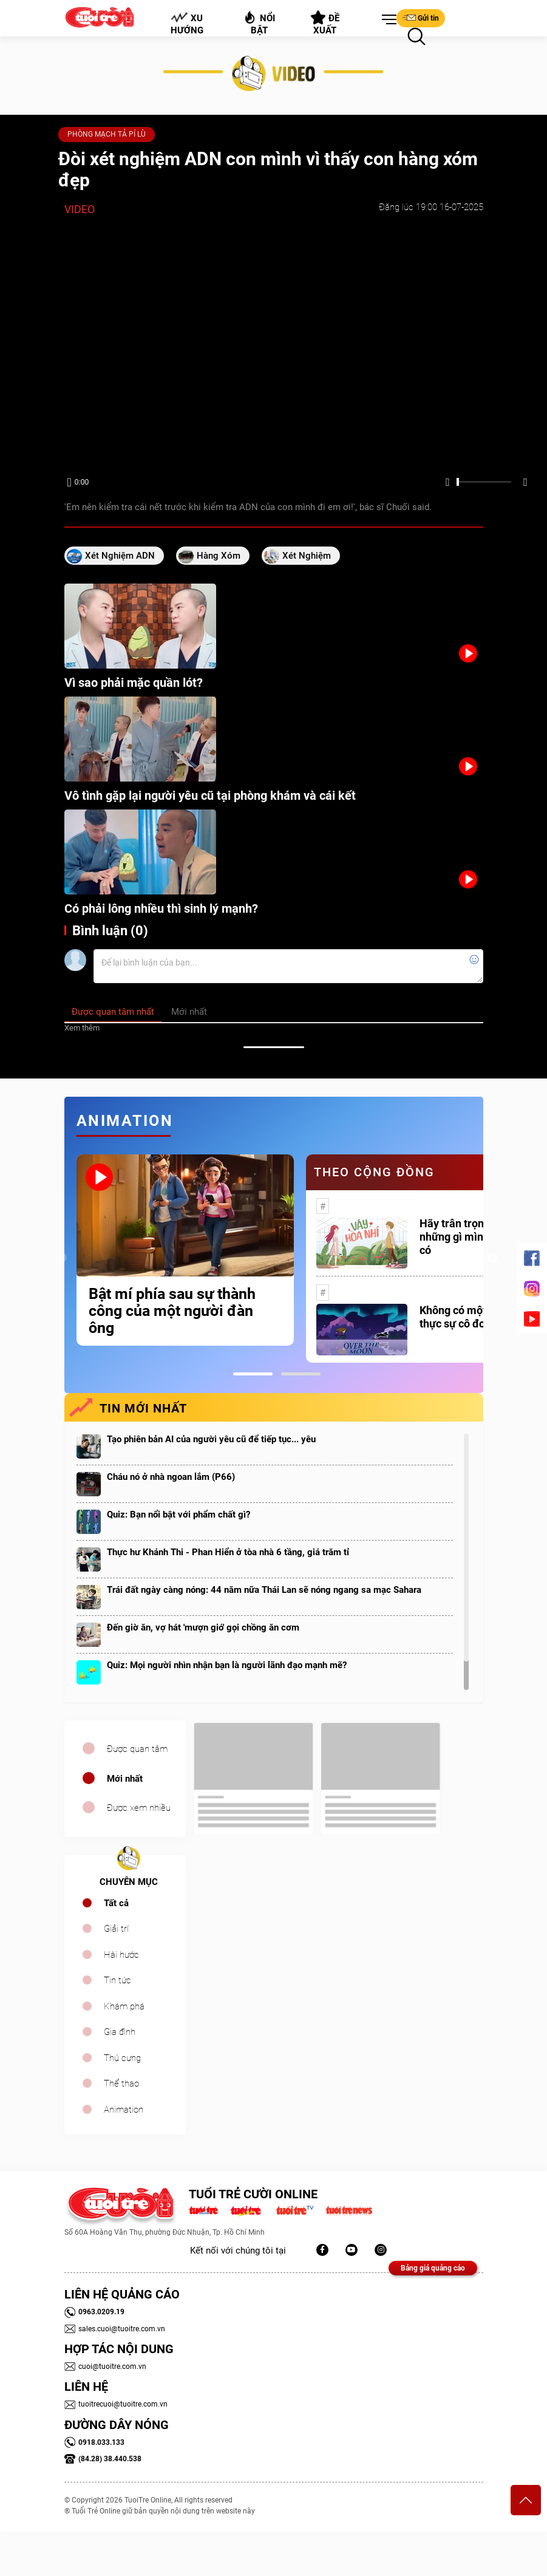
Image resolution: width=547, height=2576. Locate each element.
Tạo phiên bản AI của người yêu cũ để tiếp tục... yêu (211, 1439)
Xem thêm (82, 1027)
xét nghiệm (306, 555)
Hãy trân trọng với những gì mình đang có (468, 1236)
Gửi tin (421, 17)
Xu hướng (186, 23)
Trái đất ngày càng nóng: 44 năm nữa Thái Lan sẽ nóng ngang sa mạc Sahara (264, 1589)
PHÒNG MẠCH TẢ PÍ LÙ (106, 134)
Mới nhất (125, 1778)
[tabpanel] (185, 1250)
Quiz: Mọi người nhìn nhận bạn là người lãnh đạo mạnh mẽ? (227, 1665)
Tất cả (116, 1903)
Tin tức (117, 1980)
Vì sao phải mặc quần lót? (133, 682)
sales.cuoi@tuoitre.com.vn (114, 2329)
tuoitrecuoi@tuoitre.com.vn (116, 2404)
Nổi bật (259, 22)
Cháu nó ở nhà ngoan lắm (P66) (171, 1476)
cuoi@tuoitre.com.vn (105, 2366)
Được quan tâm (137, 1748)
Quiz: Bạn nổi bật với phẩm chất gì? (178, 1514)
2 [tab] (301, 1373)
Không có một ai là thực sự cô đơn (464, 1317)
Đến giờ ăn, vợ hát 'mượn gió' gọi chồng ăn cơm (203, 1627)
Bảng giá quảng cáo (433, 2268)
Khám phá (124, 2006)
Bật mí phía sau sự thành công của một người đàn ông (172, 1311)
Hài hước (121, 1954)
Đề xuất (325, 23)
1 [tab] (253, 1373)
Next (492, 1258)
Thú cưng (122, 2058)
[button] (386, 20)
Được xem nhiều (139, 1807)
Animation (123, 2109)
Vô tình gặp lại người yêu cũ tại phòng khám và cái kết (210, 795)
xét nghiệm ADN (120, 555)
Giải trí (116, 1928)
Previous (61, 1258)
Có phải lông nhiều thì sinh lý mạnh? (161, 908)
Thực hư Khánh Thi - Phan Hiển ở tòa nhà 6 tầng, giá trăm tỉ (228, 1552)
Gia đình (119, 2031)
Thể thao (121, 2083)
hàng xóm (218, 555)
